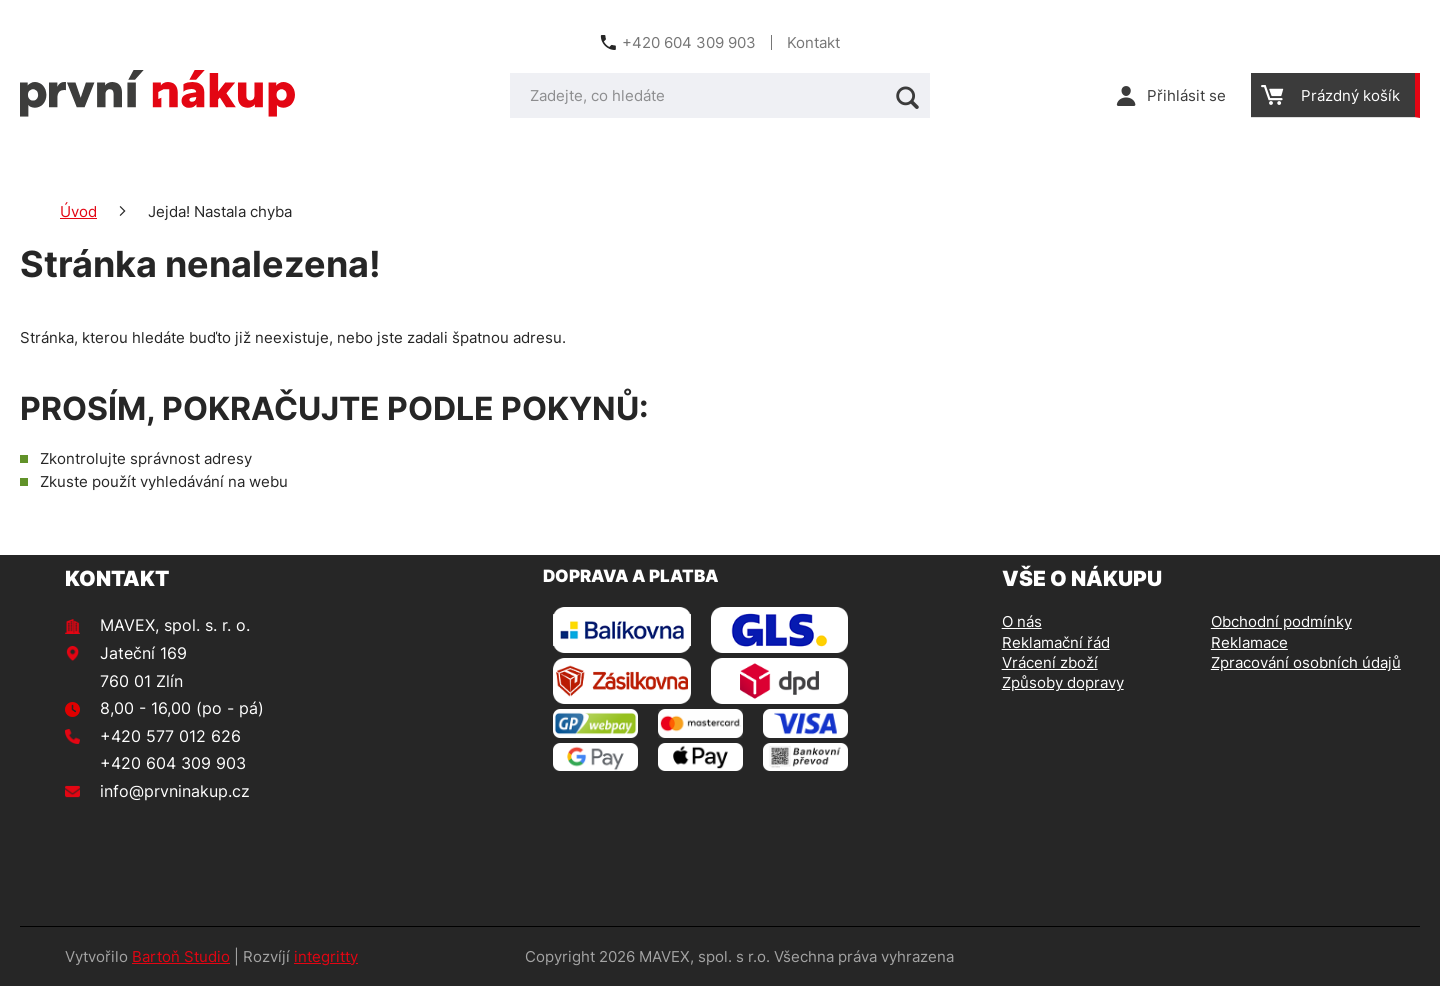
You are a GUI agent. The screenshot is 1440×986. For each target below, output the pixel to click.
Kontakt (813, 42)
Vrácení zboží (1050, 662)
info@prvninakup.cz (175, 791)
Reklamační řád (1056, 642)
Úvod (78, 211)
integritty (326, 956)
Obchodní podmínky (1281, 621)
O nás (1022, 621)
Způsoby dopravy (1063, 682)
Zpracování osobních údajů (1306, 662)
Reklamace (1249, 642)
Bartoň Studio (181, 956)
